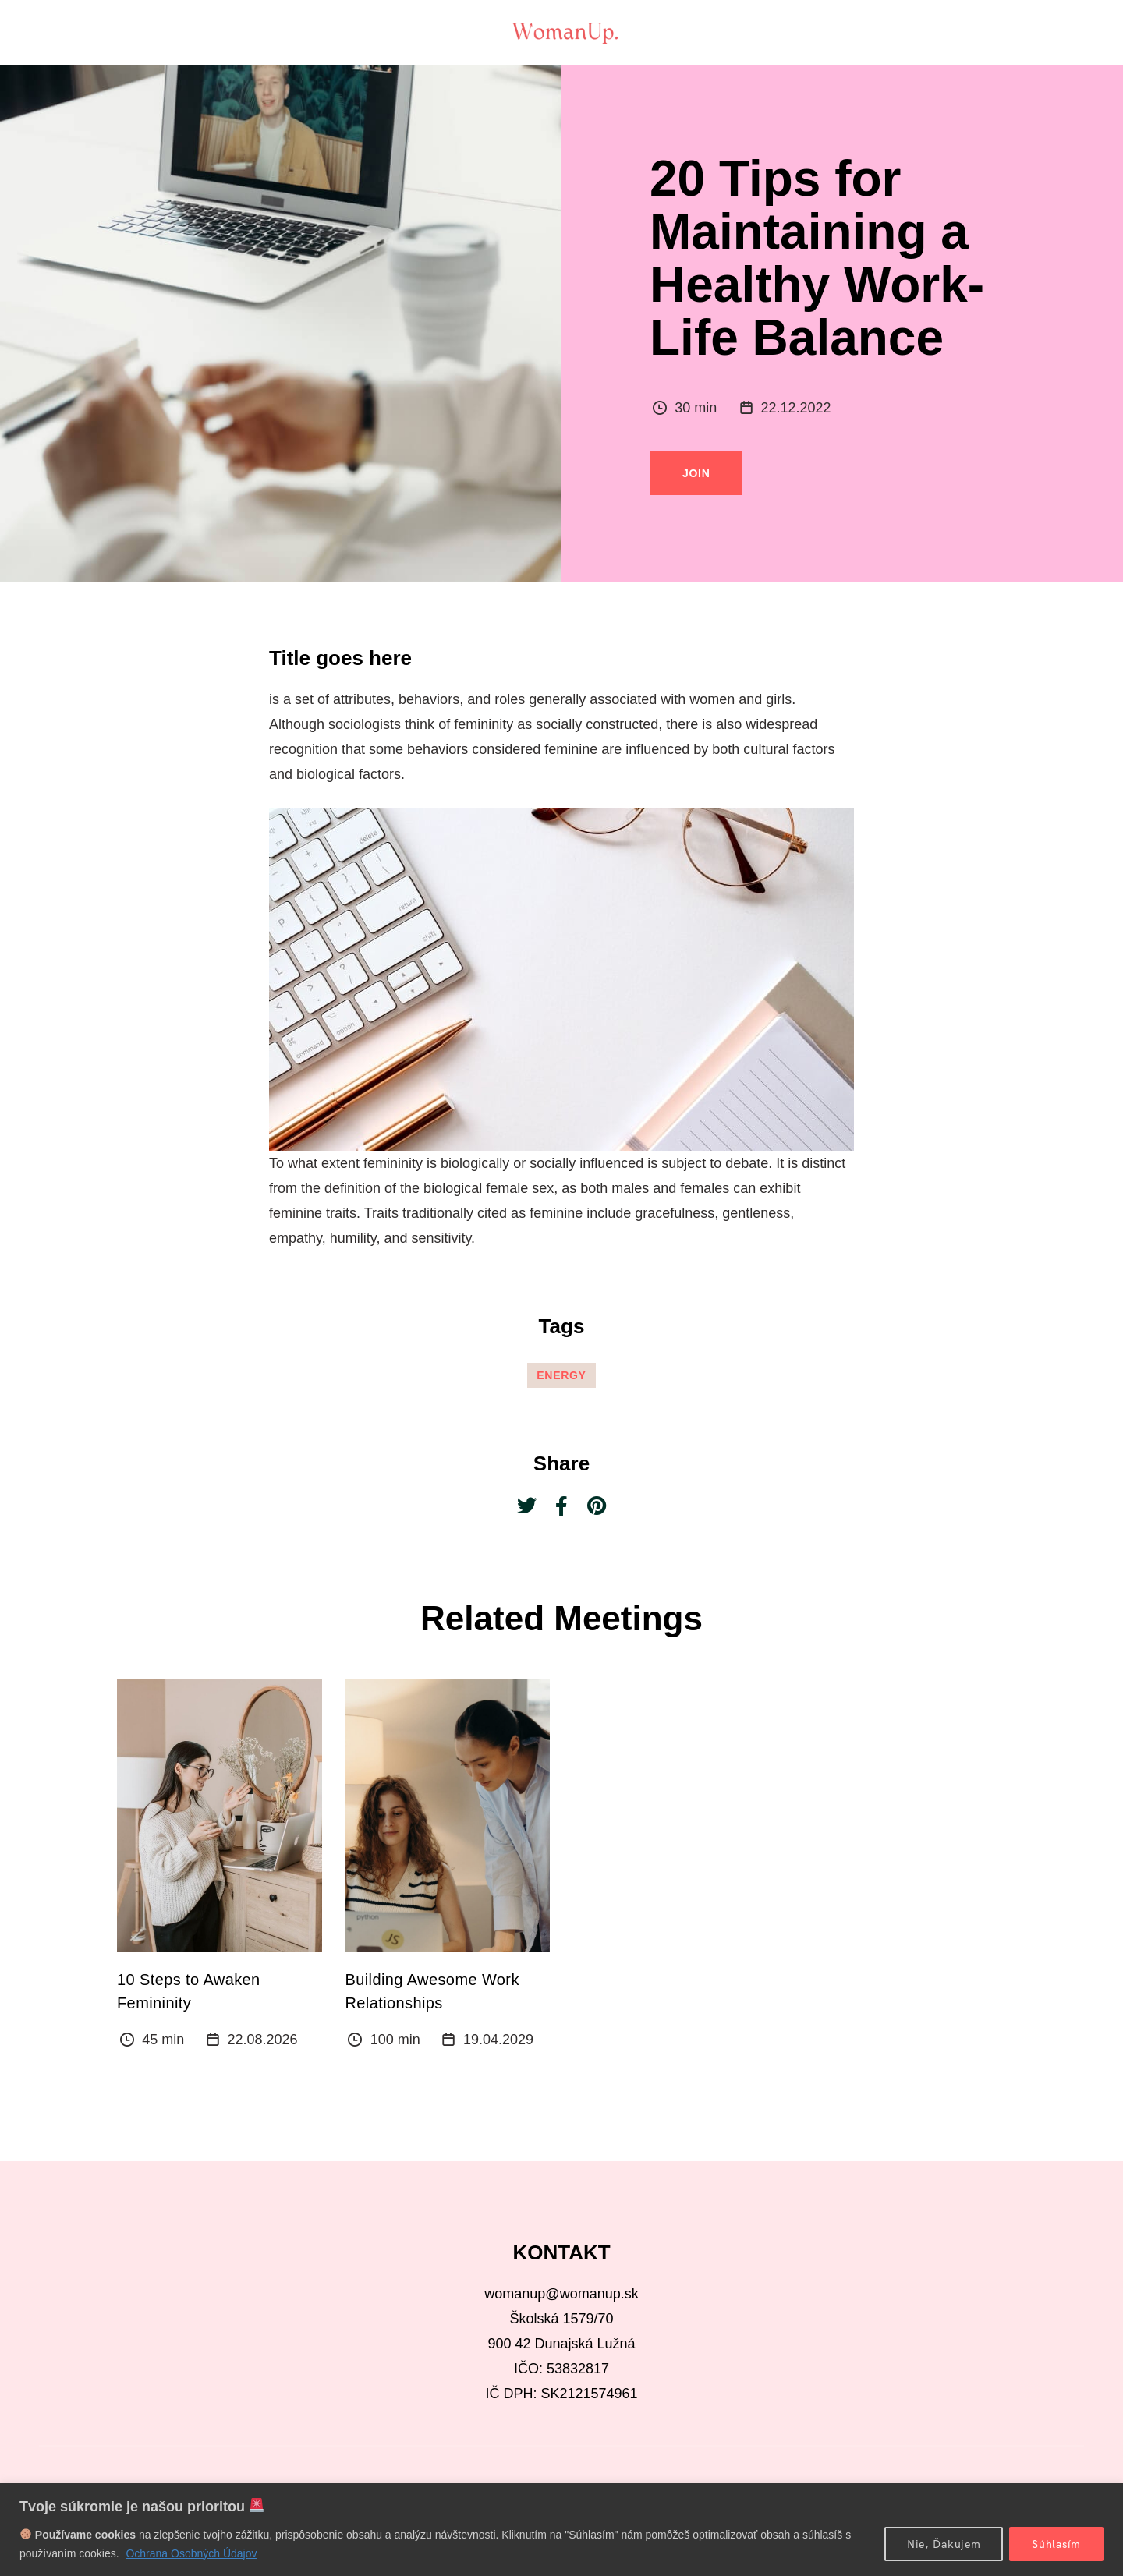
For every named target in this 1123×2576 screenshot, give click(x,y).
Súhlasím (1056, 2544)
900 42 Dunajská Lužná (561, 2343)
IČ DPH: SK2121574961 (561, 2393)
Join (696, 473)
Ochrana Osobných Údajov (191, 2553)
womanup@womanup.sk (561, 2294)
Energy (561, 1375)
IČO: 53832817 (561, 2368)
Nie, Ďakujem (943, 2544)
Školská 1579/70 (561, 2319)
